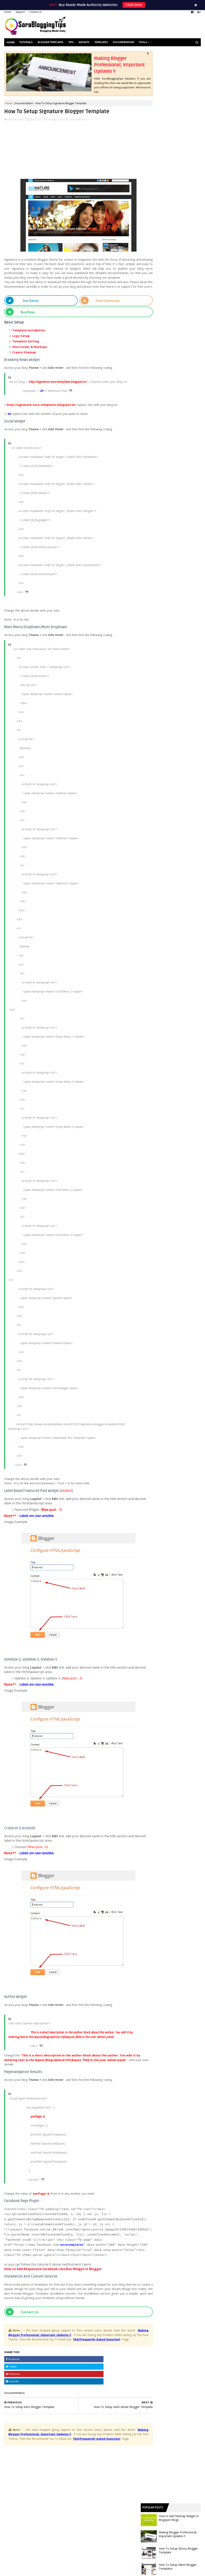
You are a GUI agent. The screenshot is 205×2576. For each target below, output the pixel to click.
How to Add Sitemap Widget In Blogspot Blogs (176, 119)
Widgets (86, 41)
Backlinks (147, 210)
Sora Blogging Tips (37, 2570)
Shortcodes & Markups (31, 358)
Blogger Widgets (151, 224)
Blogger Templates (53, 41)
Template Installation (30, 341)
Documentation (125, 41)
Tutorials (28, 41)
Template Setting (27, 352)
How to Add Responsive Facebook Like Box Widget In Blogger (55, 2299)
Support (22, 13)
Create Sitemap (26, 363)
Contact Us (37, 13)
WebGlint (68, 2570)
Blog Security (186, 210)
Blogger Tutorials (60, 121)
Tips (73, 41)
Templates (103, 41)
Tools (145, 41)
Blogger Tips (148, 217)
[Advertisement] (68, 150)
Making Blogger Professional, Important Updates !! (91, 64)
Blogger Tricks (85, 2526)
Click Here (134, 5)
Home (9, 13)
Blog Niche (165, 210)
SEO (143, 230)
